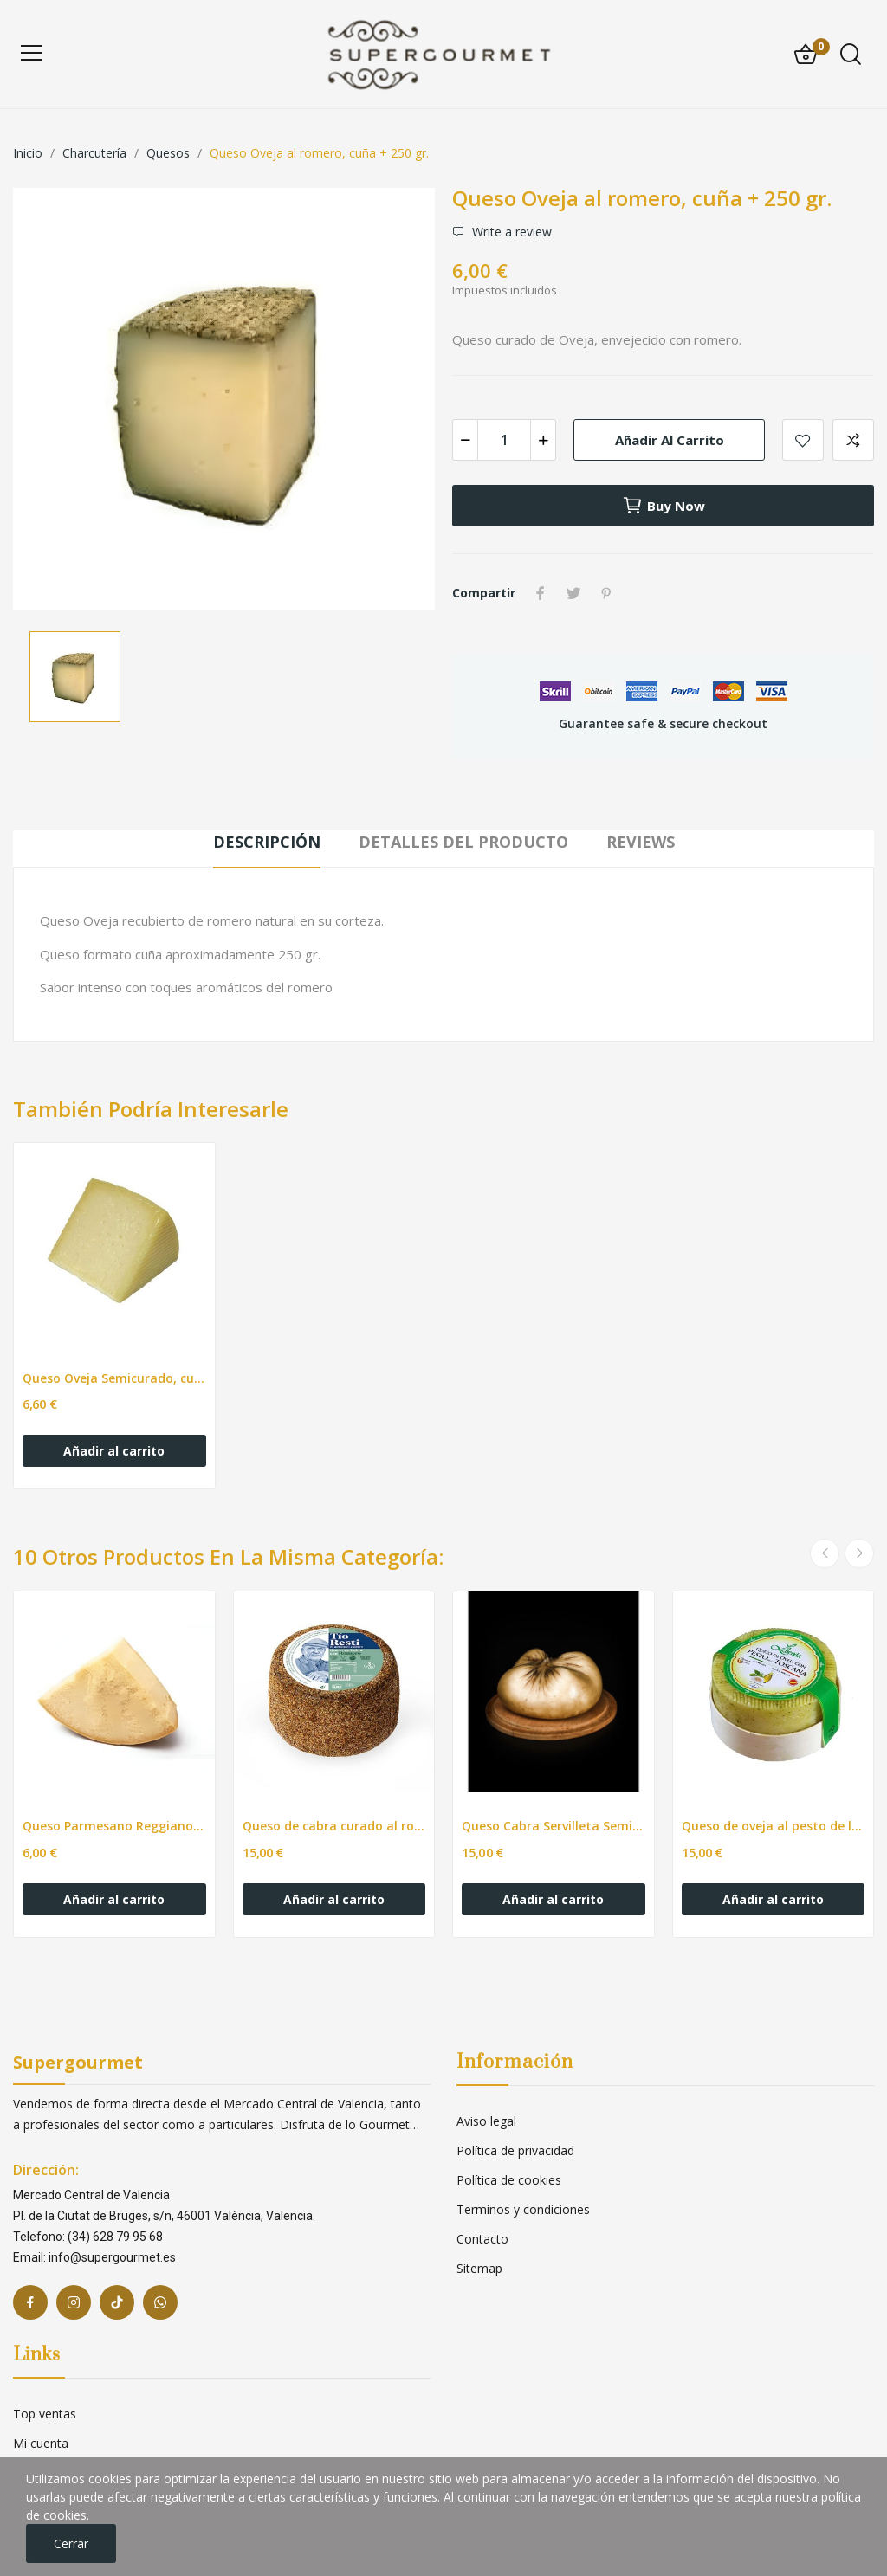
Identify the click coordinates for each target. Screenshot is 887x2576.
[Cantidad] (504, 440)
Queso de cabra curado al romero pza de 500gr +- (334, 1825)
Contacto (482, 2239)
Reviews (640, 841)
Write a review (510, 232)
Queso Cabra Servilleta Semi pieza (553, 1825)
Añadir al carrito (669, 440)
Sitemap (479, 2268)
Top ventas (44, 2413)
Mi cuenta (40, 2443)
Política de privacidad (515, 2150)
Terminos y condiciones (523, 2209)
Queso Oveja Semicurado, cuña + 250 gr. (114, 1378)
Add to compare (853, 440)
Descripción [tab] (266, 841)
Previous (824, 1553)
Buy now (663, 505)
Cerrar (71, 2543)
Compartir (540, 593)
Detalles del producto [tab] (463, 841)
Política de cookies (508, 2180)
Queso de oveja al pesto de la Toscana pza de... (773, 1825)
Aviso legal (486, 2121)
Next (859, 1553)
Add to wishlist (803, 440)
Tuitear (573, 593)
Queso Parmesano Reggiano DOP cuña (114, 1825)
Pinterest (606, 593)
